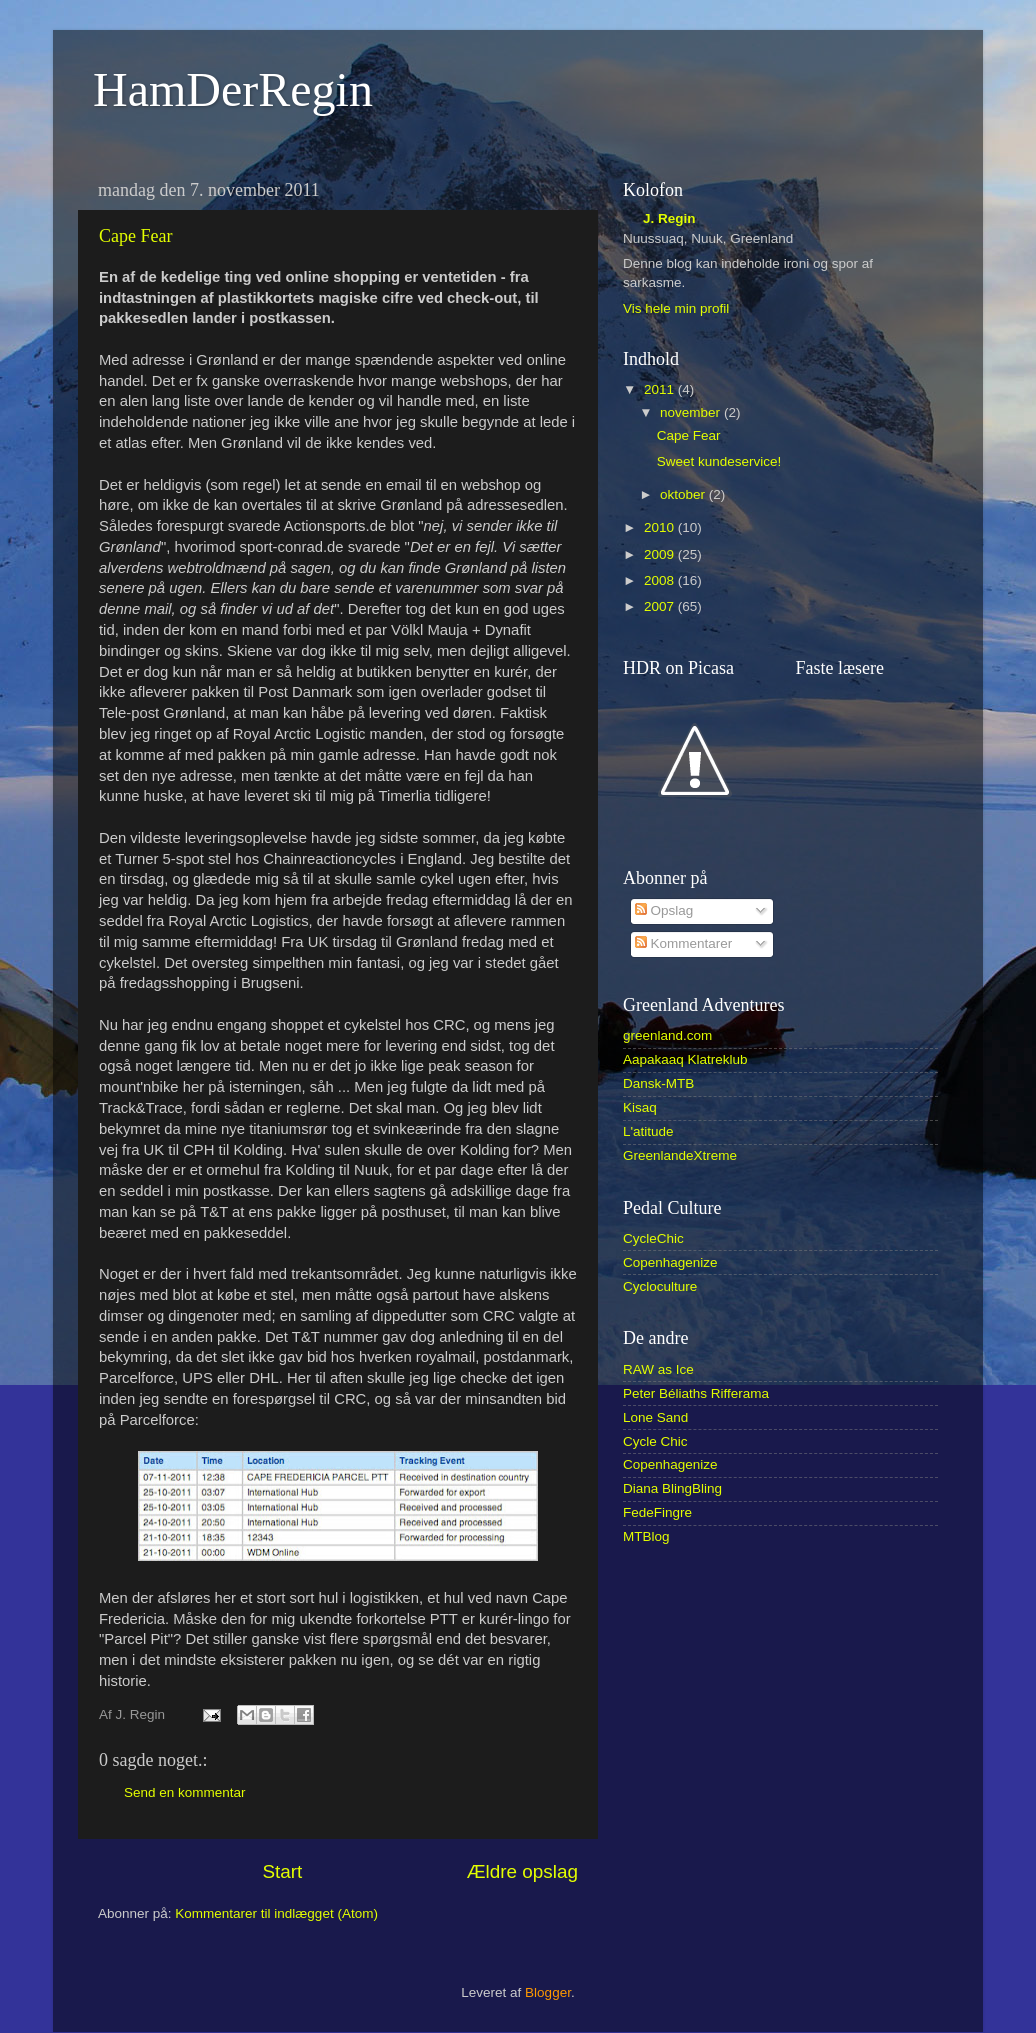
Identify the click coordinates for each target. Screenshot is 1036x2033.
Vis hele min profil (676, 308)
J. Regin (669, 218)
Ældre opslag (522, 1871)
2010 (659, 527)
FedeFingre (657, 1512)
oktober (682, 494)
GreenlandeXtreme (680, 1155)
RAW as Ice (658, 1369)
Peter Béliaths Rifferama (696, 1393)
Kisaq (640, 1107)
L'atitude (648, 1131)
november (690, 412)
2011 (659, 389)
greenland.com (667, 1035)
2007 (659, 606)
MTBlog (646, 1536)
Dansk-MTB (658, 1083)
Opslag (664, 910)
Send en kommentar (185, 1792)
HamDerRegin (233, 89)
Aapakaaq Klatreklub (685, 1059)
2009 (659, 554)
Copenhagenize (670, 1262)
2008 (659, 580)
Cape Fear (135, 236)
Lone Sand (655, 1417)
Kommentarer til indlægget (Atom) (276, 1913)
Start (282, 1871)
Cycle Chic (655, 1441)
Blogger (548, 1992)
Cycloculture (660, 1286)
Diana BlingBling (672, 1488)
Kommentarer (684, 943)
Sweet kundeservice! (719, 461)
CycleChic (653, 1238)
